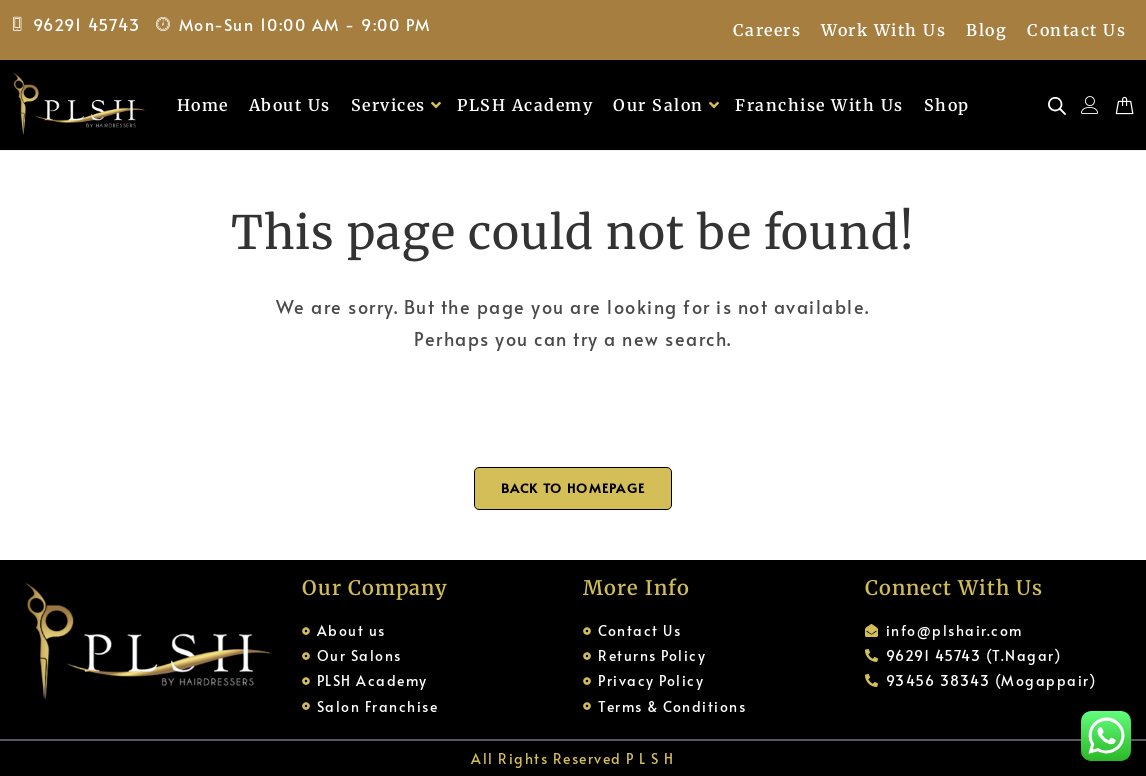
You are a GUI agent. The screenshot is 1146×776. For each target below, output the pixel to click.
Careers (767, 30)
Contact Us (1076, 30)
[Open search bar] (1057, 105)
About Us (290, 105)
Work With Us (883, 30)
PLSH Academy (525, 105)
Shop (947, 105)
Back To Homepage (573, 488)
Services (397, 105)
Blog (986, 30)
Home (203, 105)
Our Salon (666, 105)
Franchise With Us (819, 105)
